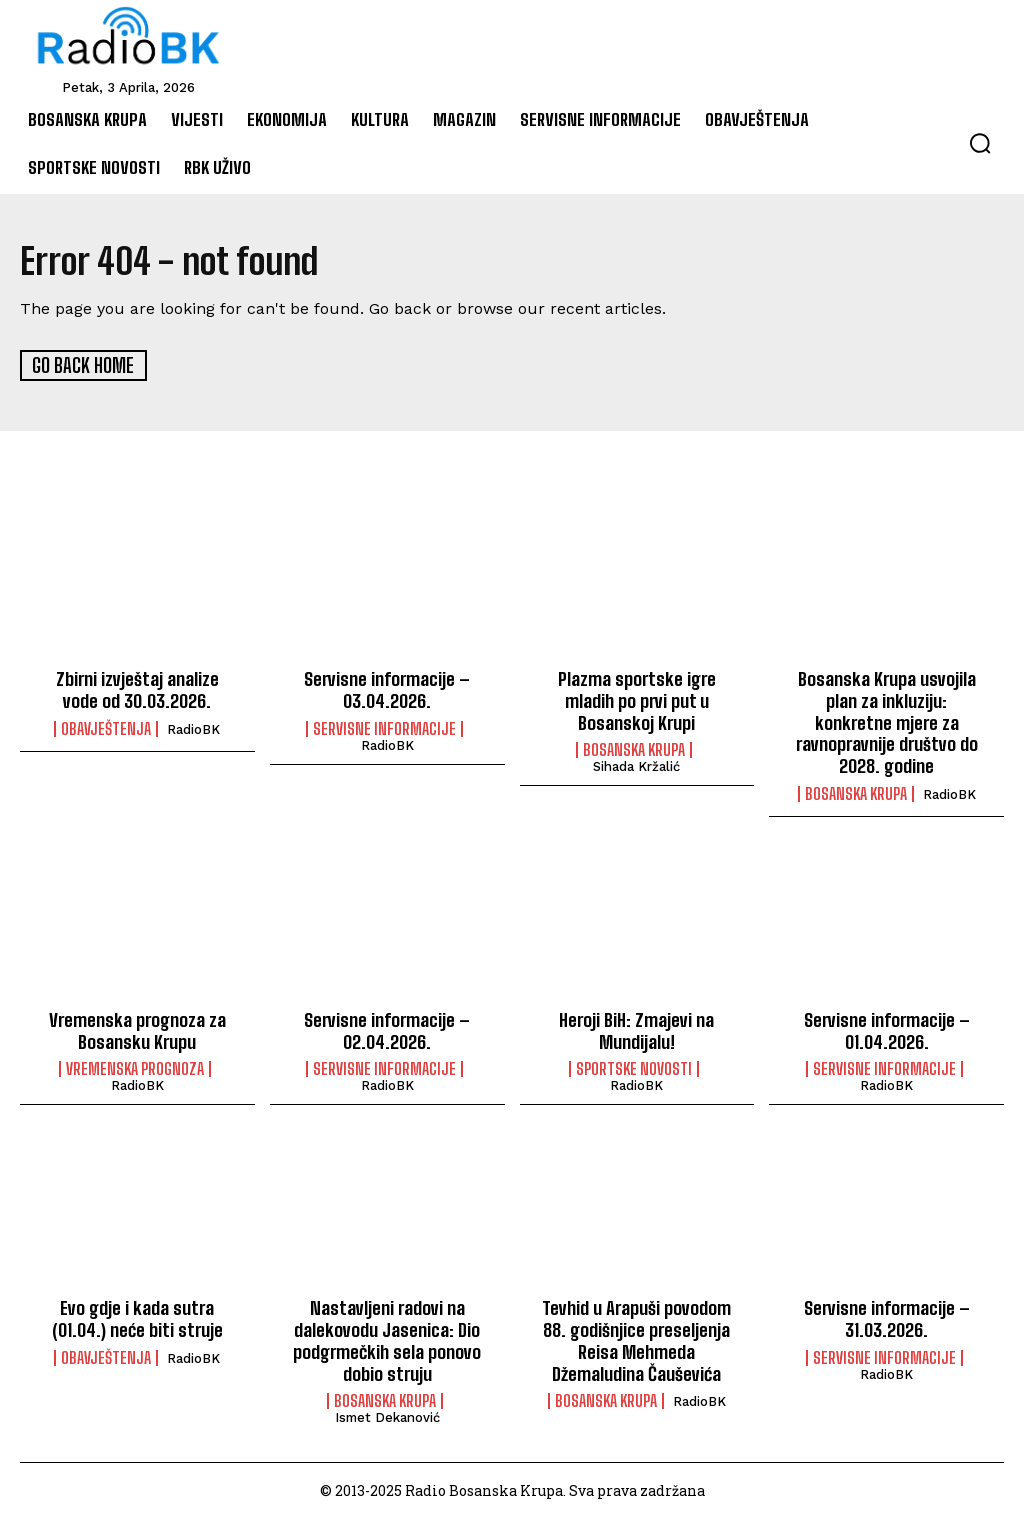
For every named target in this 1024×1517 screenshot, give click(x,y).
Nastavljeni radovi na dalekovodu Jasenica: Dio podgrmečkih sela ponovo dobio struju (387, 1338)
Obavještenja (106, 728)
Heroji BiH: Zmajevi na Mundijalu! (636, 1029)
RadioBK (193, 728)
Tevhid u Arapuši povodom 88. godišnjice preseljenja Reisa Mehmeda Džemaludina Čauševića (636, 1338)
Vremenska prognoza (135, 1067)
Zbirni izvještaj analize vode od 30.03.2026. (137, 689)
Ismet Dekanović (387, 1415)
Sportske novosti (634, 1067)
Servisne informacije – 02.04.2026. (387, 1029)
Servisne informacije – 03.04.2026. (387, 689)
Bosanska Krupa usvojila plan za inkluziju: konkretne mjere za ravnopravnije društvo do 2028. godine (887, 721)
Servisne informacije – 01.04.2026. (886, 1029)
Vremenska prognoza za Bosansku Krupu (137, 1029)
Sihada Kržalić (636, 765)
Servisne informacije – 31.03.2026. (886, 1317)
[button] (980, 143)
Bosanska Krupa (634, 749)
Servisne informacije (384, 728)
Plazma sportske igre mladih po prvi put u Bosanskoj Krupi (636, 699)
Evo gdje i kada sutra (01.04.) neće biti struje (137, 1317)
